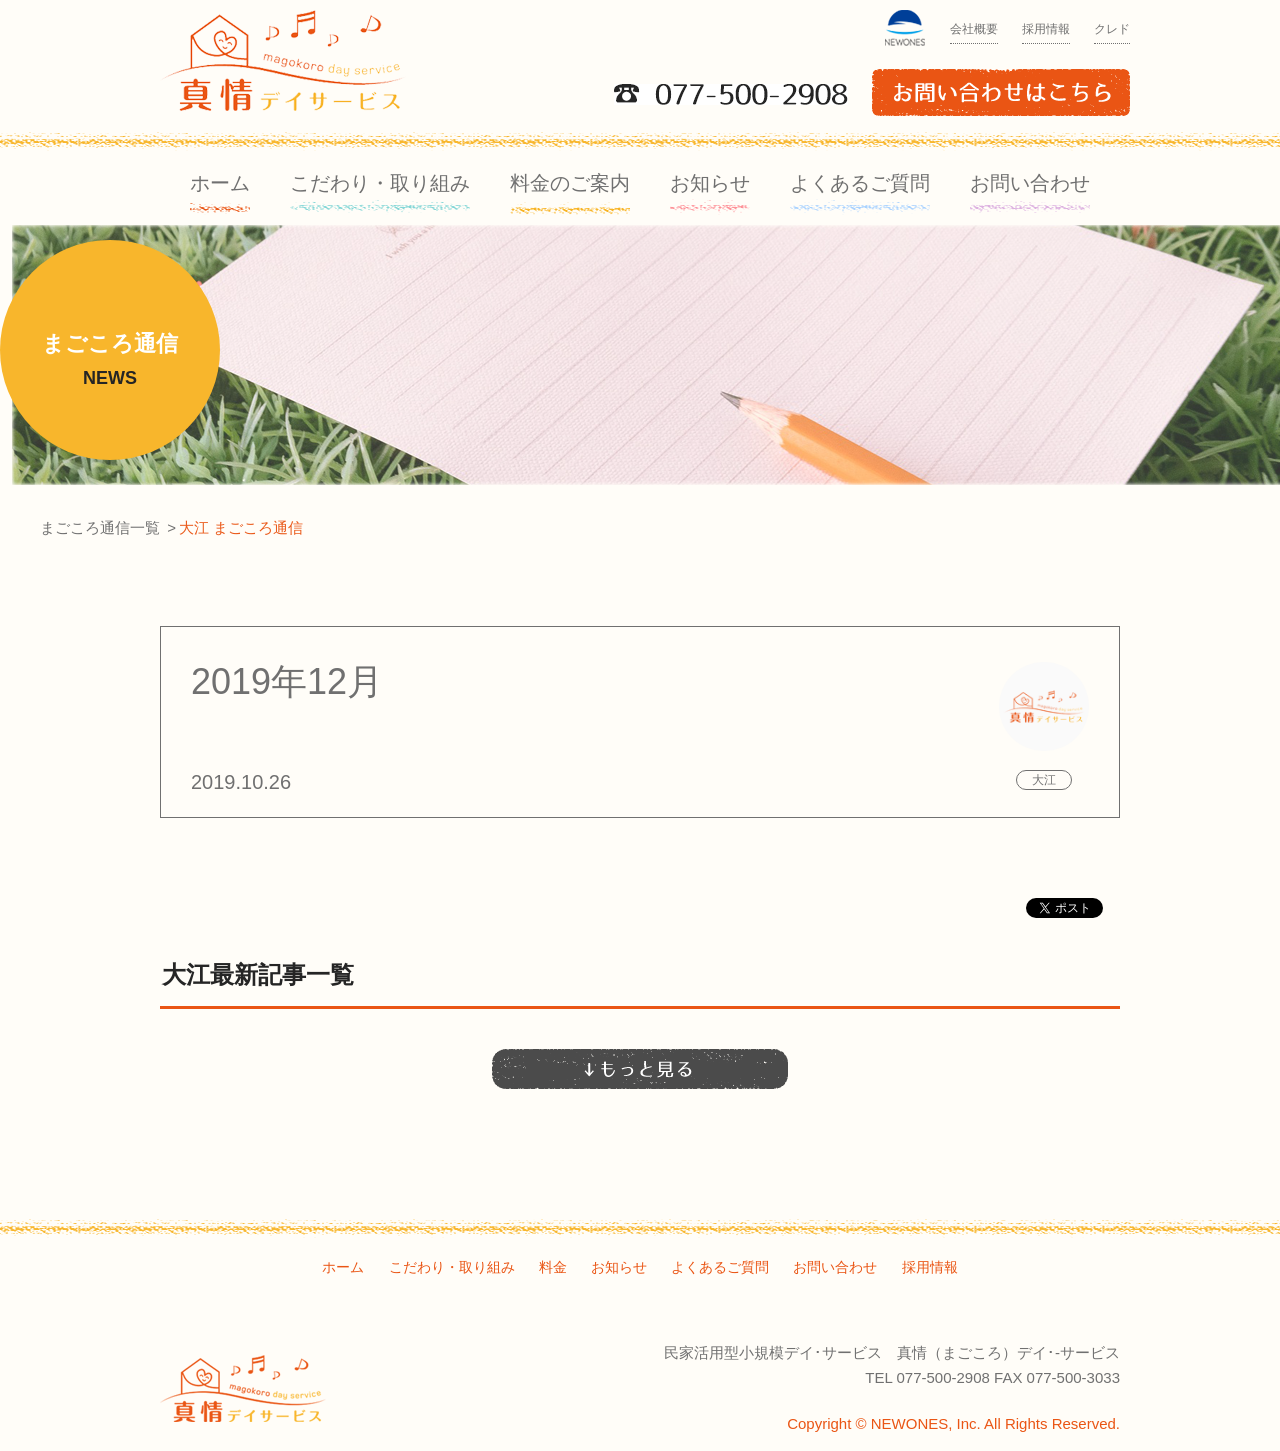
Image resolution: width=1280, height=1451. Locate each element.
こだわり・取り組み (380, 183)
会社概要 (974, 29)
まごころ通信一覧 (100, 527)
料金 (553, 1267)
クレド (1112, 29)
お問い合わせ (1030, 183)
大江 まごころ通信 (241, 527)
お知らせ (710, 183)
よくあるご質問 (860, 183)
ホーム (220, 183)
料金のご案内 (570, 183)
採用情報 (1046, 29)
